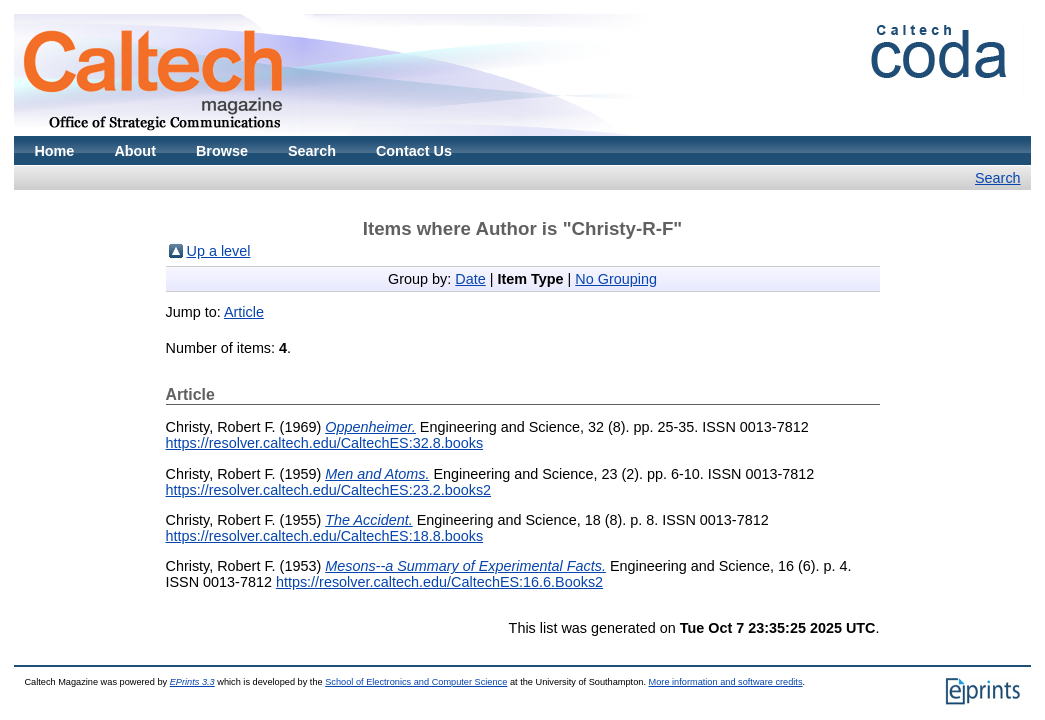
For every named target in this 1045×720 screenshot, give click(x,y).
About (135, 151)
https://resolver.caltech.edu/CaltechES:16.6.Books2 (439, 582)
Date (470, 279)
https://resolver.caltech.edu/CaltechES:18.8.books (325, 536)
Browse (222, 151)
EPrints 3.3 (192, 682)
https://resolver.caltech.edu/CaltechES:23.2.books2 (329, 490)
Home (54, 151)
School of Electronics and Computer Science (416, 682)
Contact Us (414, 151)
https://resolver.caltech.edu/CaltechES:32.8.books (325, 443)
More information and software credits (726, 682)
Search (312, 151)
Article (244, 312)
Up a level (219, 251)
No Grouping (616, 279)
